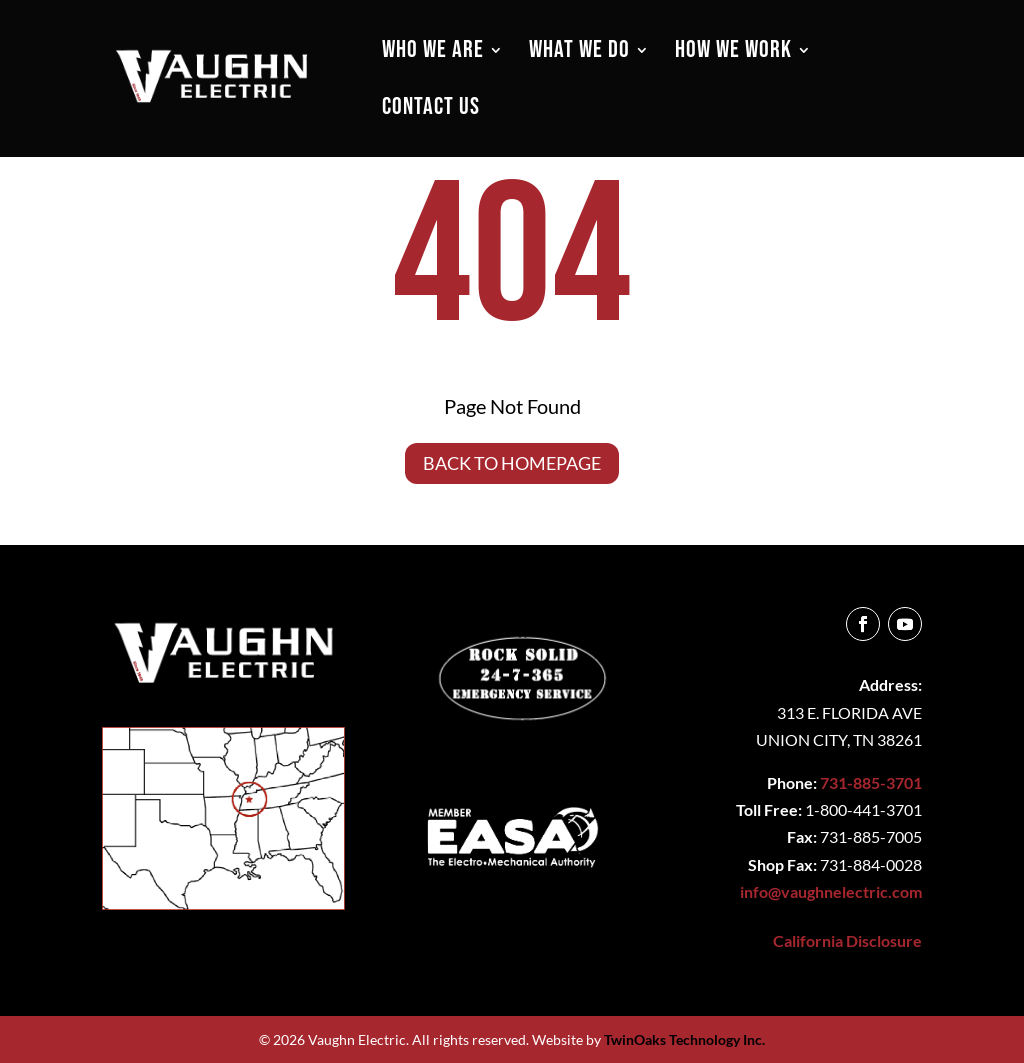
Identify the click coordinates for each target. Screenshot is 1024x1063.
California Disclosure (847, 940)
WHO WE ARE (433, 53)
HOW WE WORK (733, 53)
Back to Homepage (512, 463)
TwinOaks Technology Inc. (684, 1039)
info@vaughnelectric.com (831, 891)
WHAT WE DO (579, 53)
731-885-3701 (871, 782)
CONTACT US (431, 110)
